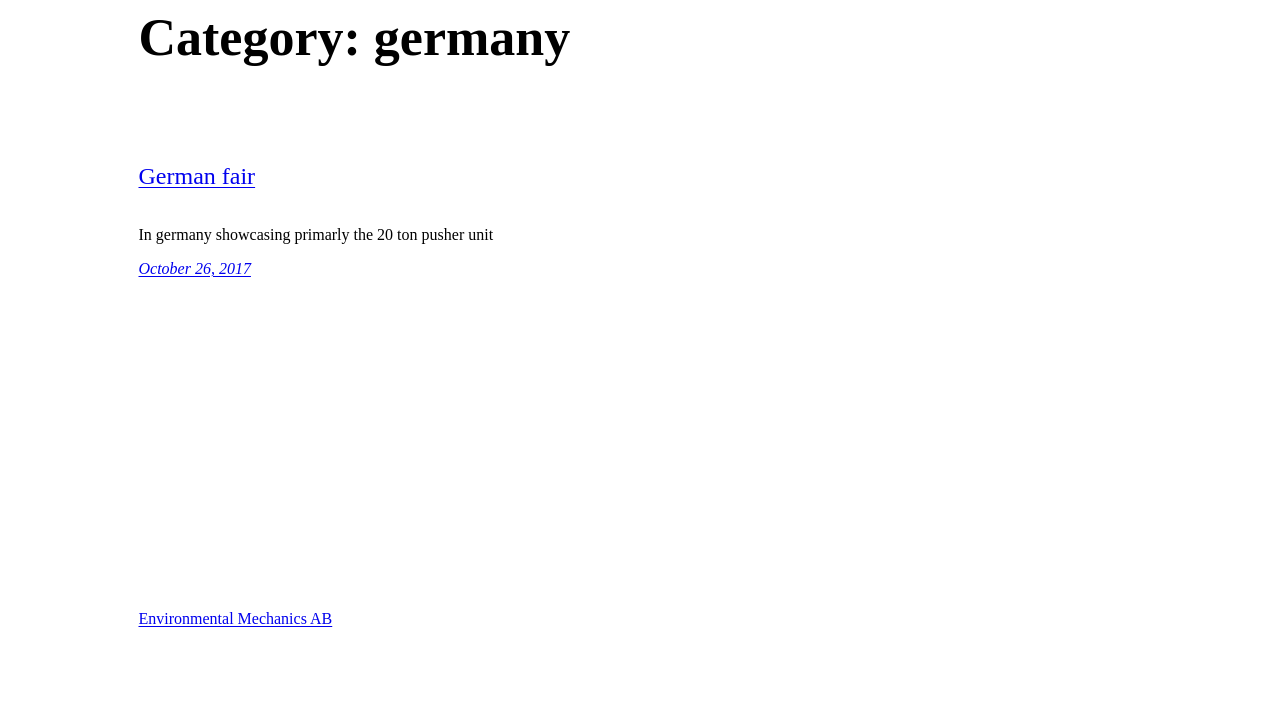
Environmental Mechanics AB (236, 618)
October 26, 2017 (195, 268)
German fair (197, 176)
